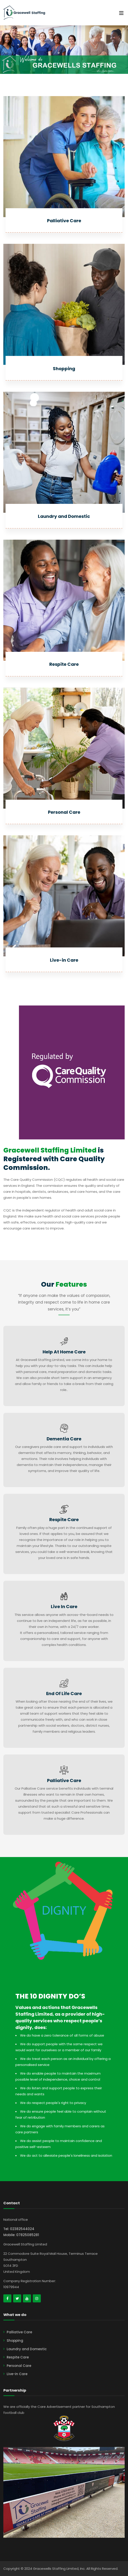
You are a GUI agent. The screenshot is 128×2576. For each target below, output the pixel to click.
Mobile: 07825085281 (21, 2235)
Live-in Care (64, 960)
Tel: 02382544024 (18, 2229)
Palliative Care (64, 221)
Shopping (64, 368)
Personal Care (64, 812)
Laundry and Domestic (64, 516)
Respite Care (64, 664)
